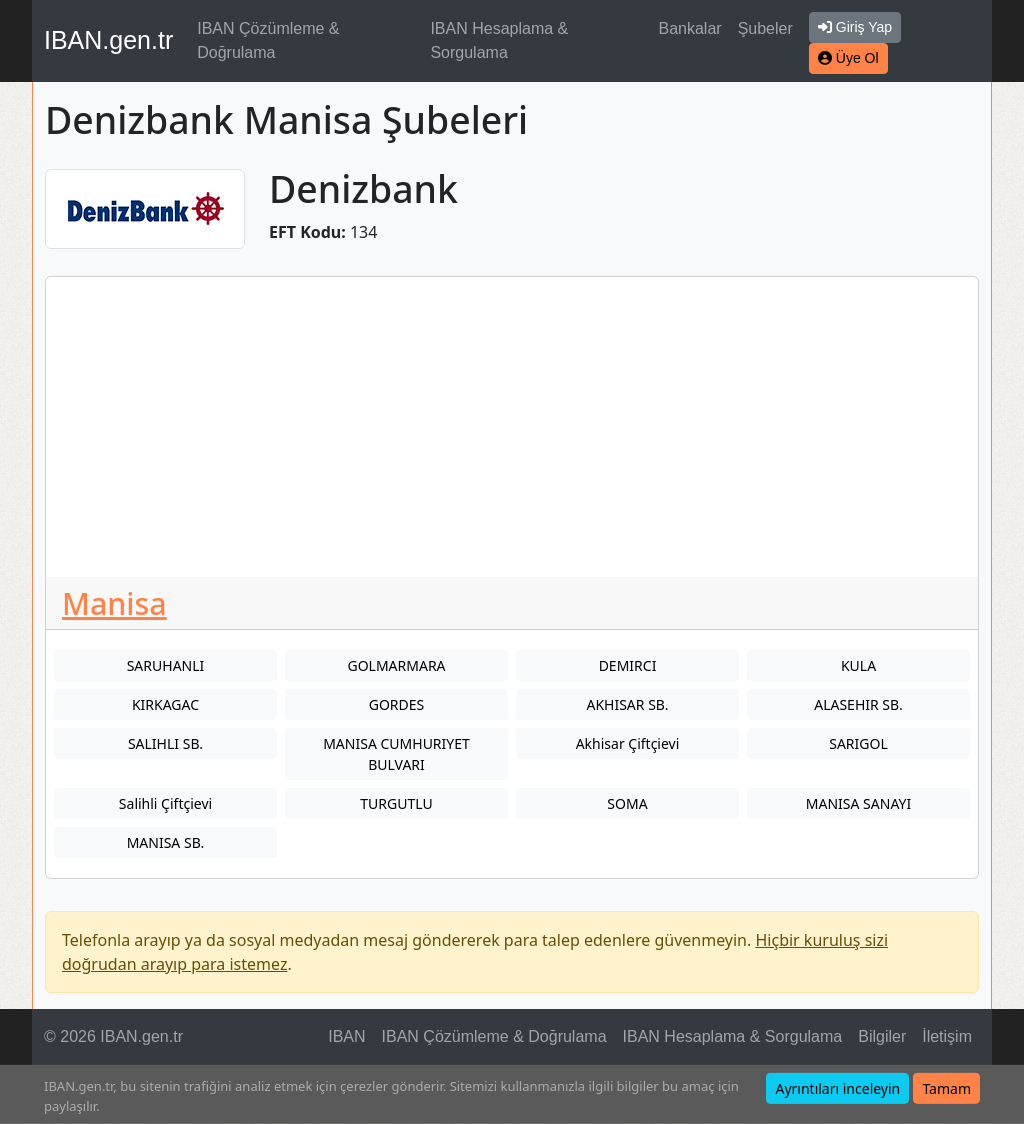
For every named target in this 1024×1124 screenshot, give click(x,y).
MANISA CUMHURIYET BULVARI (396, 754)
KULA (858, 665)
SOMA (627, 803)
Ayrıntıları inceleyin (837, 1088)
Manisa (114, 603)
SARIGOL (858, 743)
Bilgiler (882, 1036)
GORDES (397, 704)
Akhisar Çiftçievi (628, 743)
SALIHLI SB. (165, 743)
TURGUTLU (396, 803)
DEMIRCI (628, 665)
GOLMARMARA (396, 665)
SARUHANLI (166, 665)
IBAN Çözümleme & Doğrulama (268, 40)
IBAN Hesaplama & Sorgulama (499, 40)
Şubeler (765, 28)
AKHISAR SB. (627, 704)
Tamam (946, 1088)
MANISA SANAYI (858, 803)
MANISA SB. (166, 842)
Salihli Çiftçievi (165, 803)
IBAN (346, 1036)
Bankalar (689, 28)
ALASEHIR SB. (858, 704)
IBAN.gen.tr (108, 40)
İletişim (947, 1036)
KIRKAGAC (165, 704)
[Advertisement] (512, 427)
